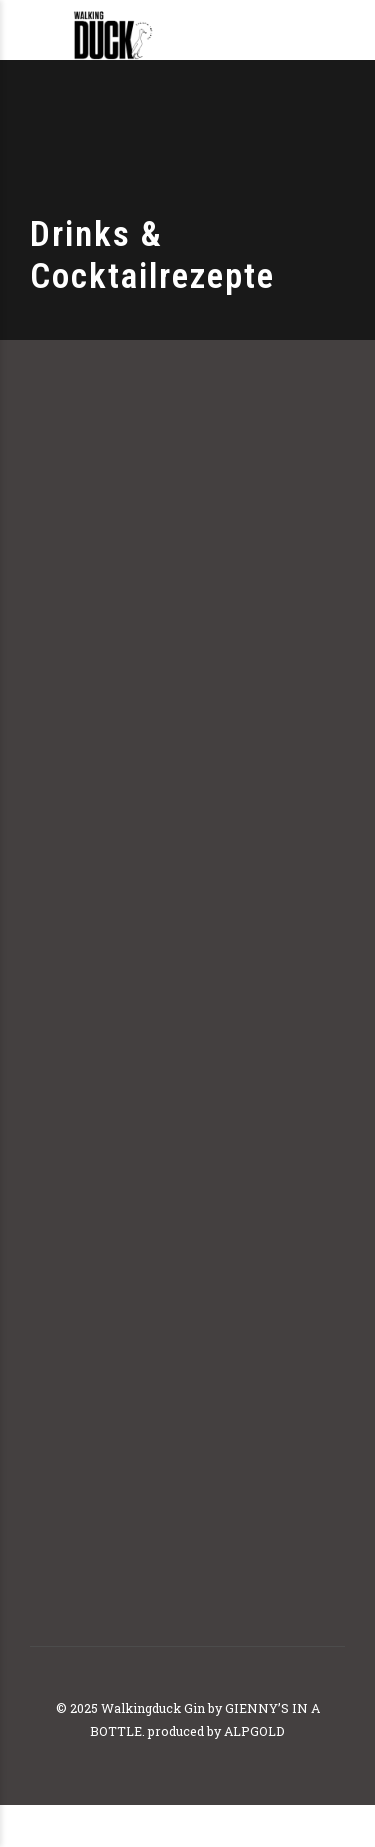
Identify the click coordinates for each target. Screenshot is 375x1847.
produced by (184, 1731)
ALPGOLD (254, 1731)
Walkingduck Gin (153, 1708)
